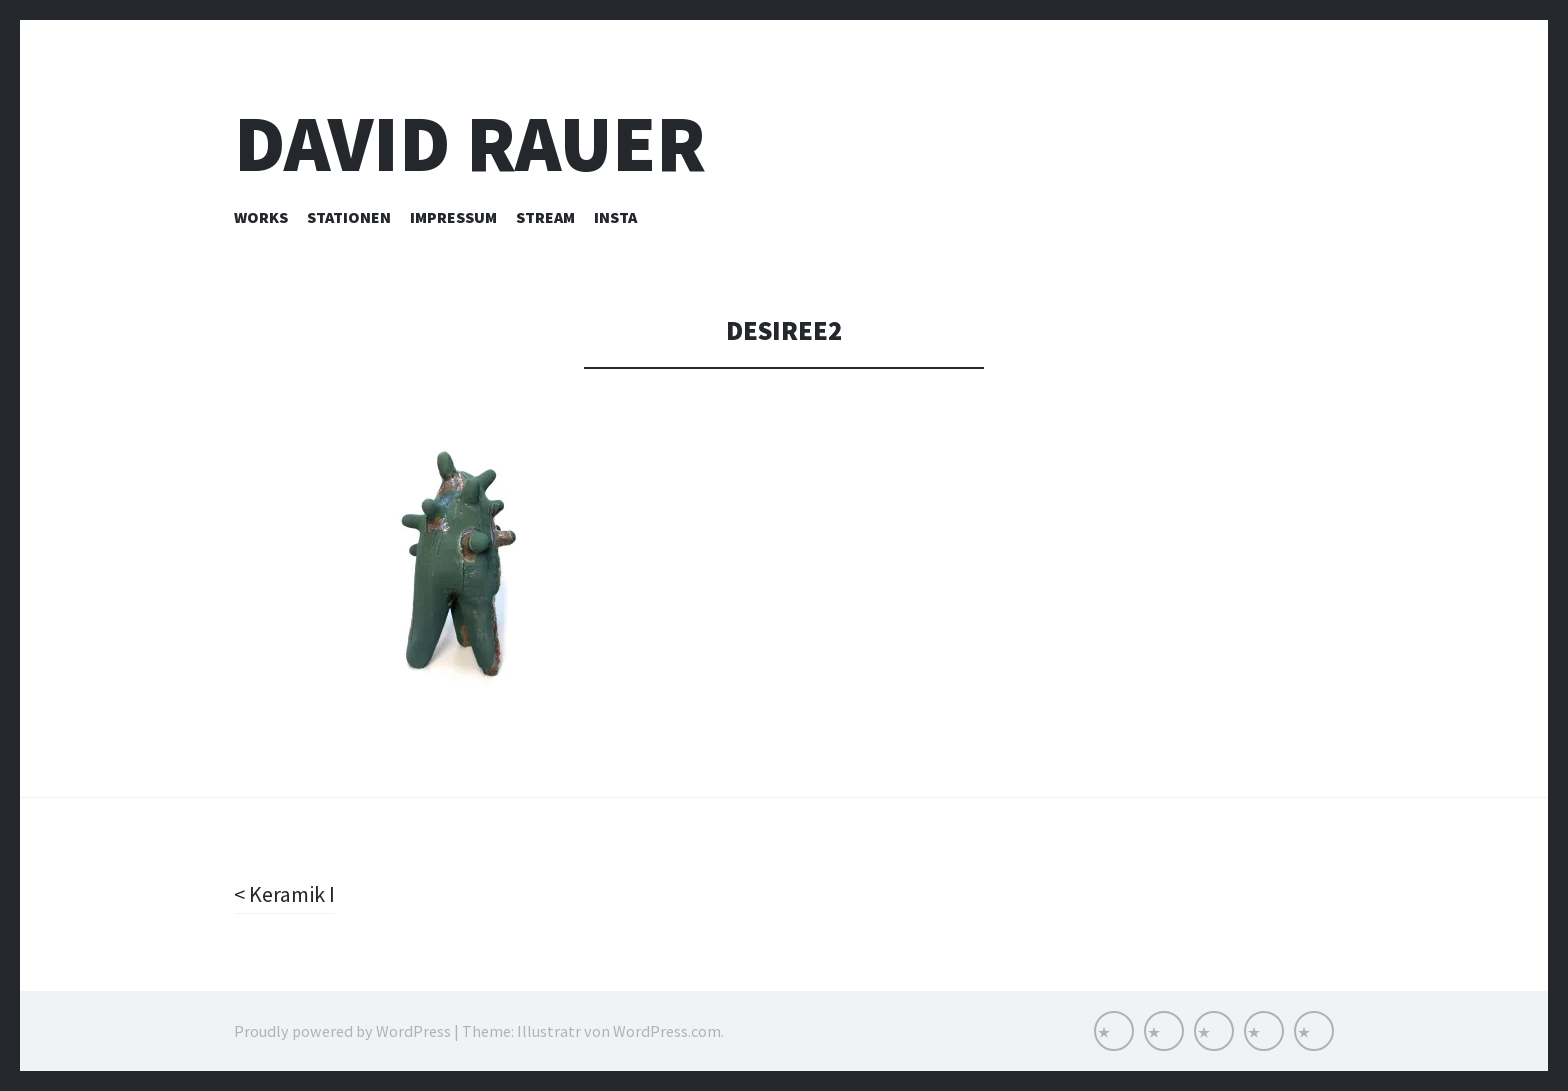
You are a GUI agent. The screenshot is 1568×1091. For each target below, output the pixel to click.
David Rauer (470, 143)
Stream (545, 217)
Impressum (453, 217)
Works (261, 217)
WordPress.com (667, 1031)
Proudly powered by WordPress (342, 1031)
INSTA (615, 217)
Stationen (349, 217)
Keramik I (290, 894)
